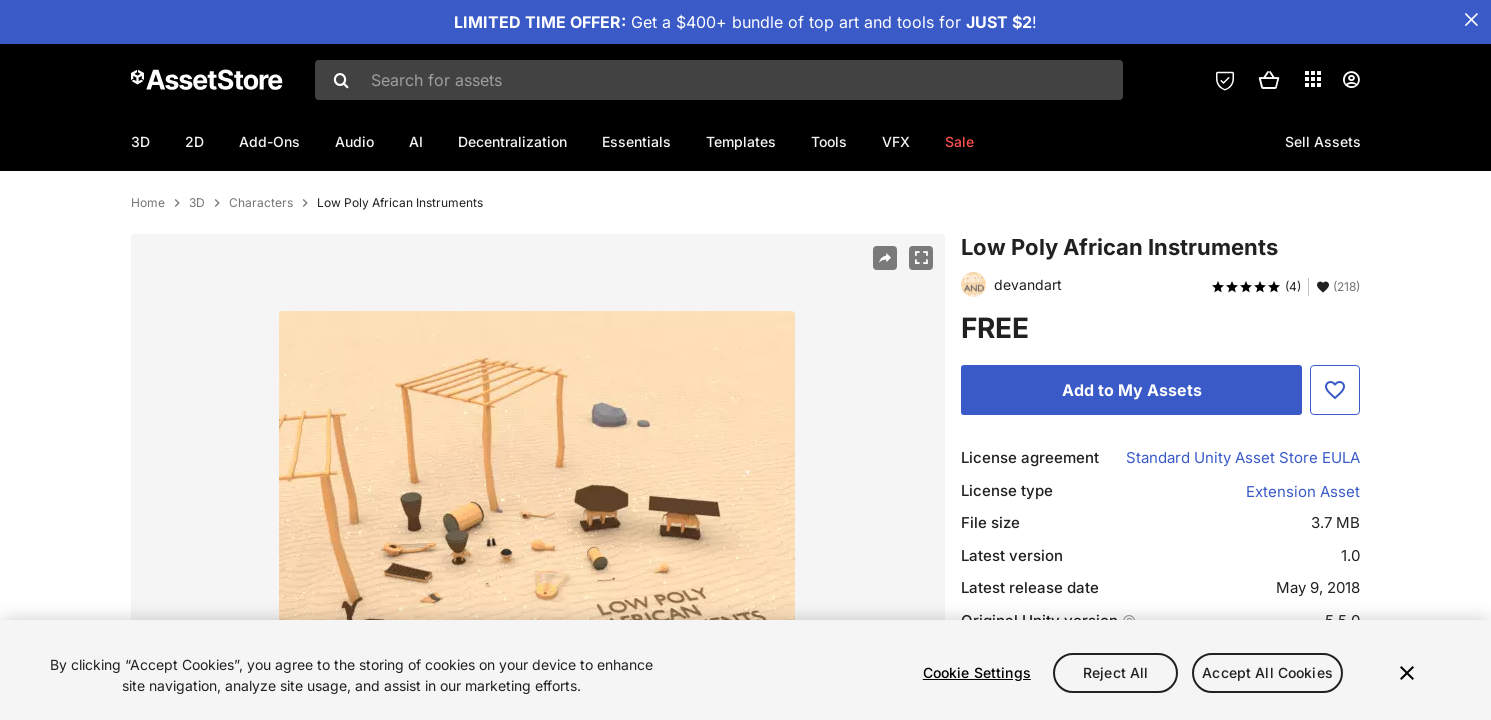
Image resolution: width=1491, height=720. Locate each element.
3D (140, 141)
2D (194, 141)
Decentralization (512, 141)
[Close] (1407, 673)
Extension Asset (1303, 556)
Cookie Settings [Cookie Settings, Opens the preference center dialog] (977, 672)
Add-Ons (269, 141)
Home (148, 268)
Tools (829, 141)
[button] (1269, 80)
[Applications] (1313, 79)
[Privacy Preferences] (1225, 80)
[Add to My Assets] (1131, 455)
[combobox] (719, 80)
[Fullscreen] (921, 323)
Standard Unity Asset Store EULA (1243, 522)
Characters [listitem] (261, 268)
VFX (896, 141)
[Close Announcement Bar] (1471, 20)
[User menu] (1351, 80)
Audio (354, 141)
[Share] (885, 323)
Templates (741, 141)
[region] (745, 670)
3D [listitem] (197, 268)
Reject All (1115, 672)
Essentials (636, 141)
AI (416, 141)
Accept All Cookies (1267, 672)
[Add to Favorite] (1335, 455)
